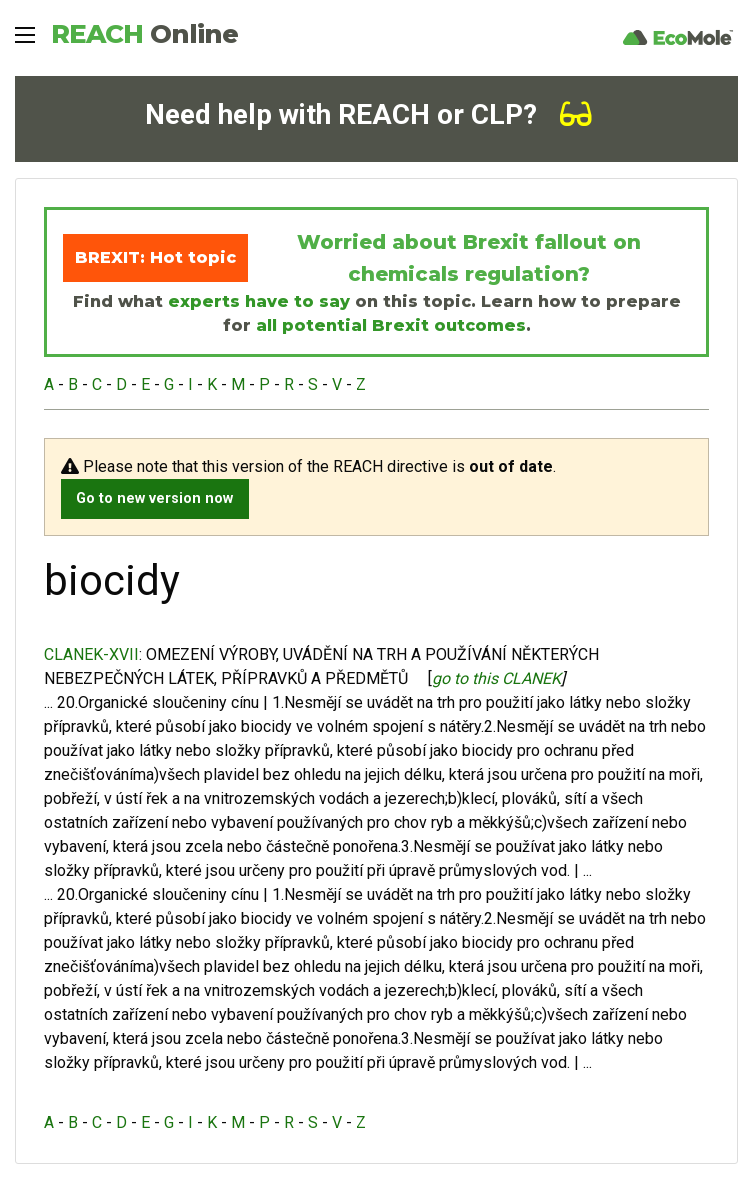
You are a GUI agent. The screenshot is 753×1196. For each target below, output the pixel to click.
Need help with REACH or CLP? (368, 114)
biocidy (266, 726)
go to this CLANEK (496, 678)
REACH (144, 34)
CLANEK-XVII (91, 654)
